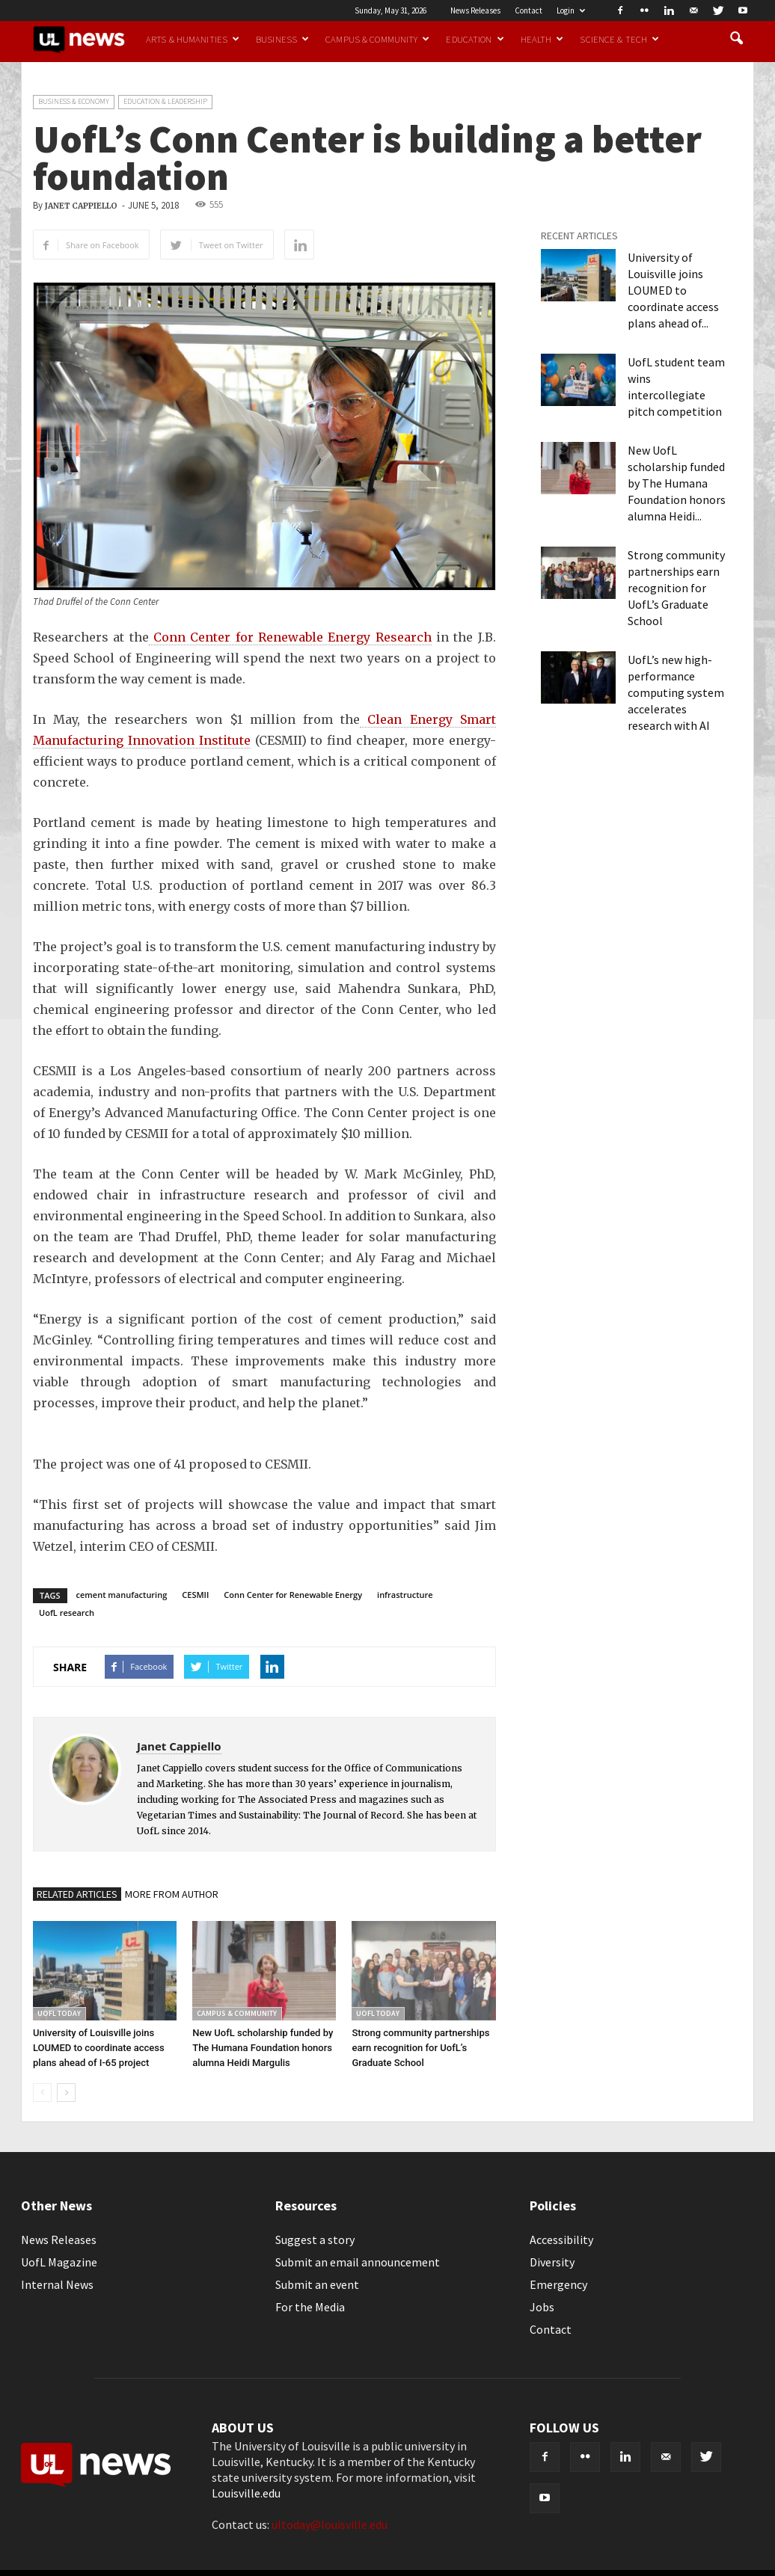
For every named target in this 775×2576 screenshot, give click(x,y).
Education (474, 39)
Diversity (552, 2261)
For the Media (310, 2306)
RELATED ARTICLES (77, 1894)
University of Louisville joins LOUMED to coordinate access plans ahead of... (673, 290)
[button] (736, 39)
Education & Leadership (165, 101)
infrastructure (405, 1594)
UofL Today (59, 2013)
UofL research (66, 1612)
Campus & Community (377, 39)
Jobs (542, 2306)
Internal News (57, 2284)
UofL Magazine (59, 2261)
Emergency (558, 2284)
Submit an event (317, 2284)
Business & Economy (73, 101)
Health (542, 39)
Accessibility (561, 2239)
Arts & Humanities (192, 39)
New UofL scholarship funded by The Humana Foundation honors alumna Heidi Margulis (262, 2047)
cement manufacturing (122, 1594)
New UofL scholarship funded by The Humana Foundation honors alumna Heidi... (677, 483)
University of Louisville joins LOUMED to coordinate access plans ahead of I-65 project (99, 2047)
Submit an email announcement (357, 2261)
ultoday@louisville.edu (330, 2524)
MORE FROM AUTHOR (171, 1894)
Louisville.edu (246, 2493)
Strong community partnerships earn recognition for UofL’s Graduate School (420, 2047)
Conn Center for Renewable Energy (293, 1594)
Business (282, 39)
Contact (528, 10)
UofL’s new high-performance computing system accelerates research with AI (676, 692)
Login (571, 10)
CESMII (195, 1594)
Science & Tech (619, 39)
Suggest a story (315, 2239)
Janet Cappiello (81, 206)
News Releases (475, 10)
